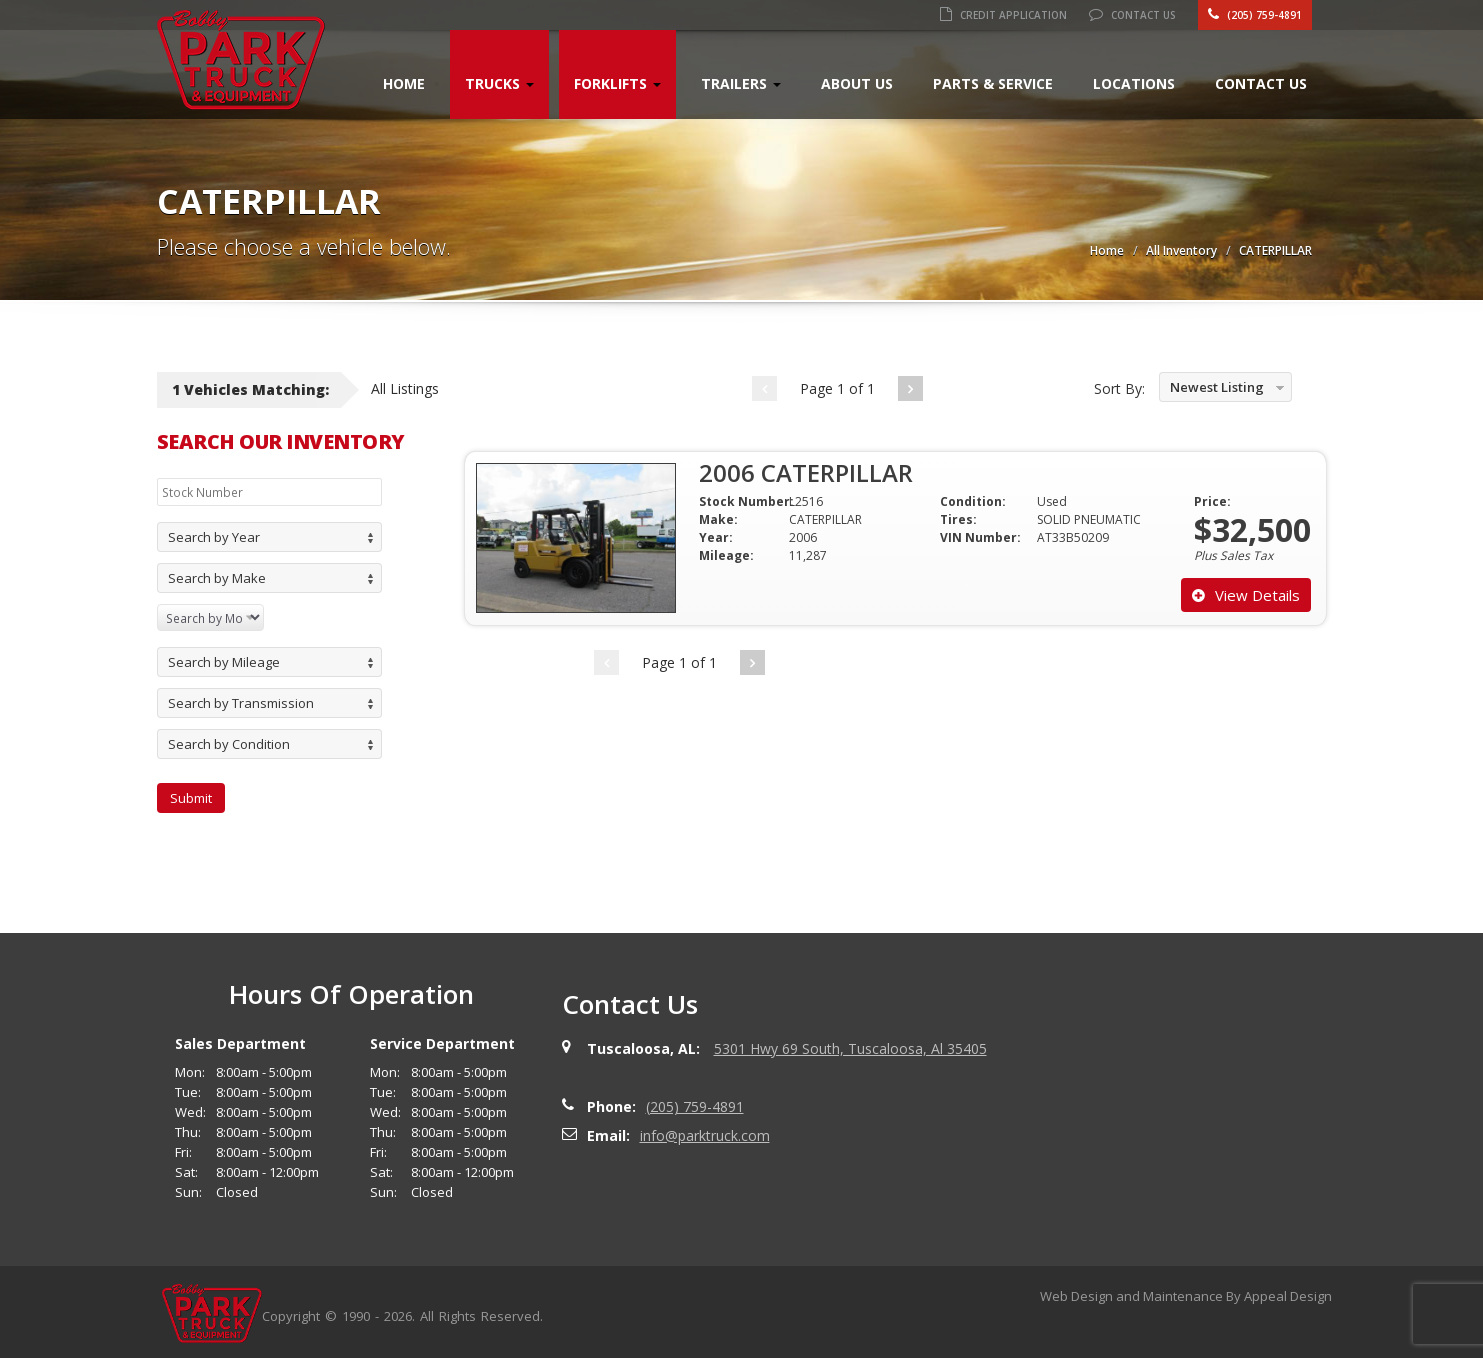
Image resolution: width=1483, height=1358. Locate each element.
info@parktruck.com (705, 1135)
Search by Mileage (224, 662)
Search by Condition (229, 744)
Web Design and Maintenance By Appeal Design (1186, 1296)
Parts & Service (993, 83)
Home (404, 83)
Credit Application (1003, 15)
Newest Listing (1217, 387)
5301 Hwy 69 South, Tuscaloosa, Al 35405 (850, 1048)
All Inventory (1181, 250)
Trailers (741, 83)
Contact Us (1132, 15)
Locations (1134, 83)
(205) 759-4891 (1255, 15)
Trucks (499, 83)
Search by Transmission (241, 703)
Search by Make (217, 578)
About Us (857, 83)
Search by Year (214, 537)
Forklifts (617, 83)
